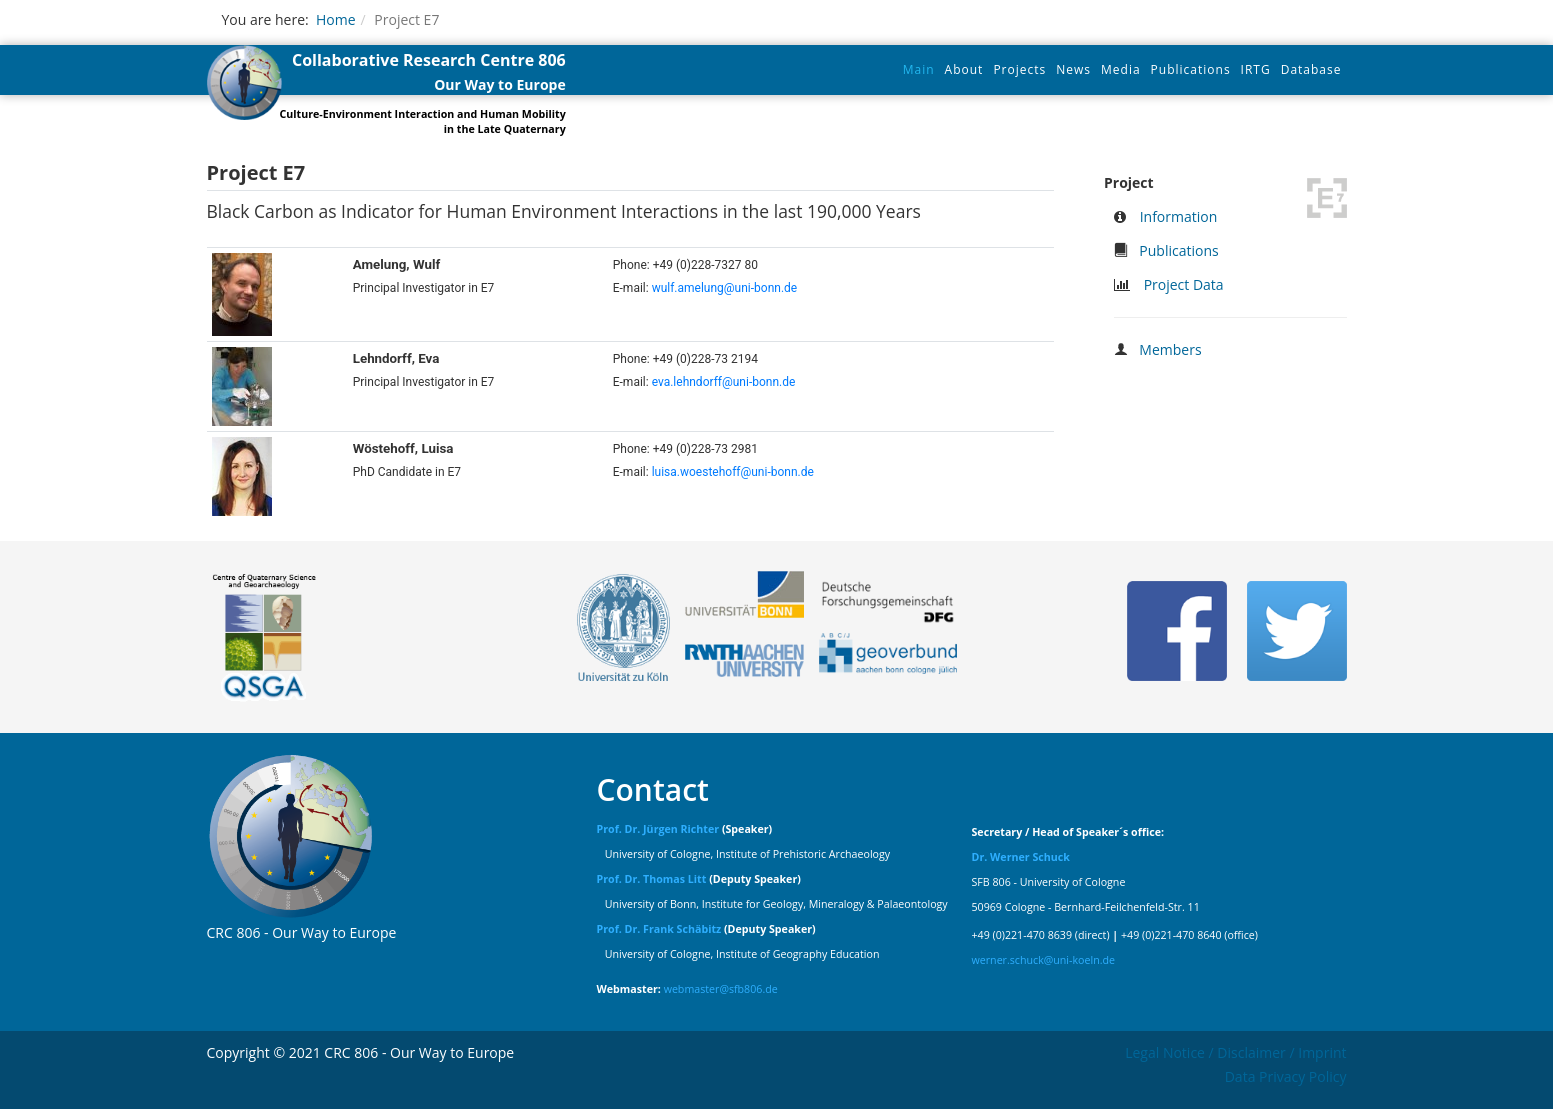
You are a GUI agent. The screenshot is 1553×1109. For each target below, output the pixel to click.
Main (919, 69)
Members (1170, 349)
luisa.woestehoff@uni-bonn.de (733, 472)
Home (336, 19)
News (1073, 69)
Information (1179, 216)
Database (1311, 69)
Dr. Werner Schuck (1021, 857)
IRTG (1256, 69)
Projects (1019, 69)
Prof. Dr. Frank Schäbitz (659, 929)
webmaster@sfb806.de (721, 989)
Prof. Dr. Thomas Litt (652, 879)
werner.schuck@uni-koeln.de (1044, 960)
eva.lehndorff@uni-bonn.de (724, 382)
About (964, 69)
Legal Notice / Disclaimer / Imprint (1235, 1052)
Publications (1191, 69)
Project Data (1184, 284)
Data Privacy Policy (1286, 1076)
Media (1121, 69)
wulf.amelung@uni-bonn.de (725, 288)
